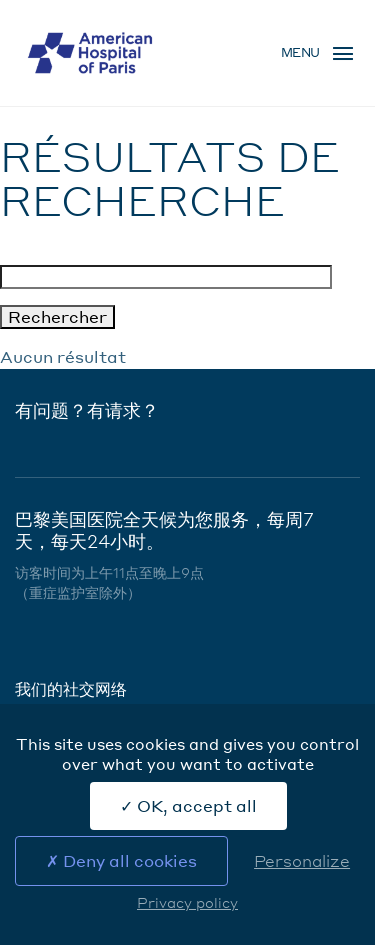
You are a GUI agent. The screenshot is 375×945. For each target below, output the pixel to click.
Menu (300, 52)
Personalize (302, 860)
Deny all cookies (121, 860)
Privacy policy (187, 902)
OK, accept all (188, 805)
